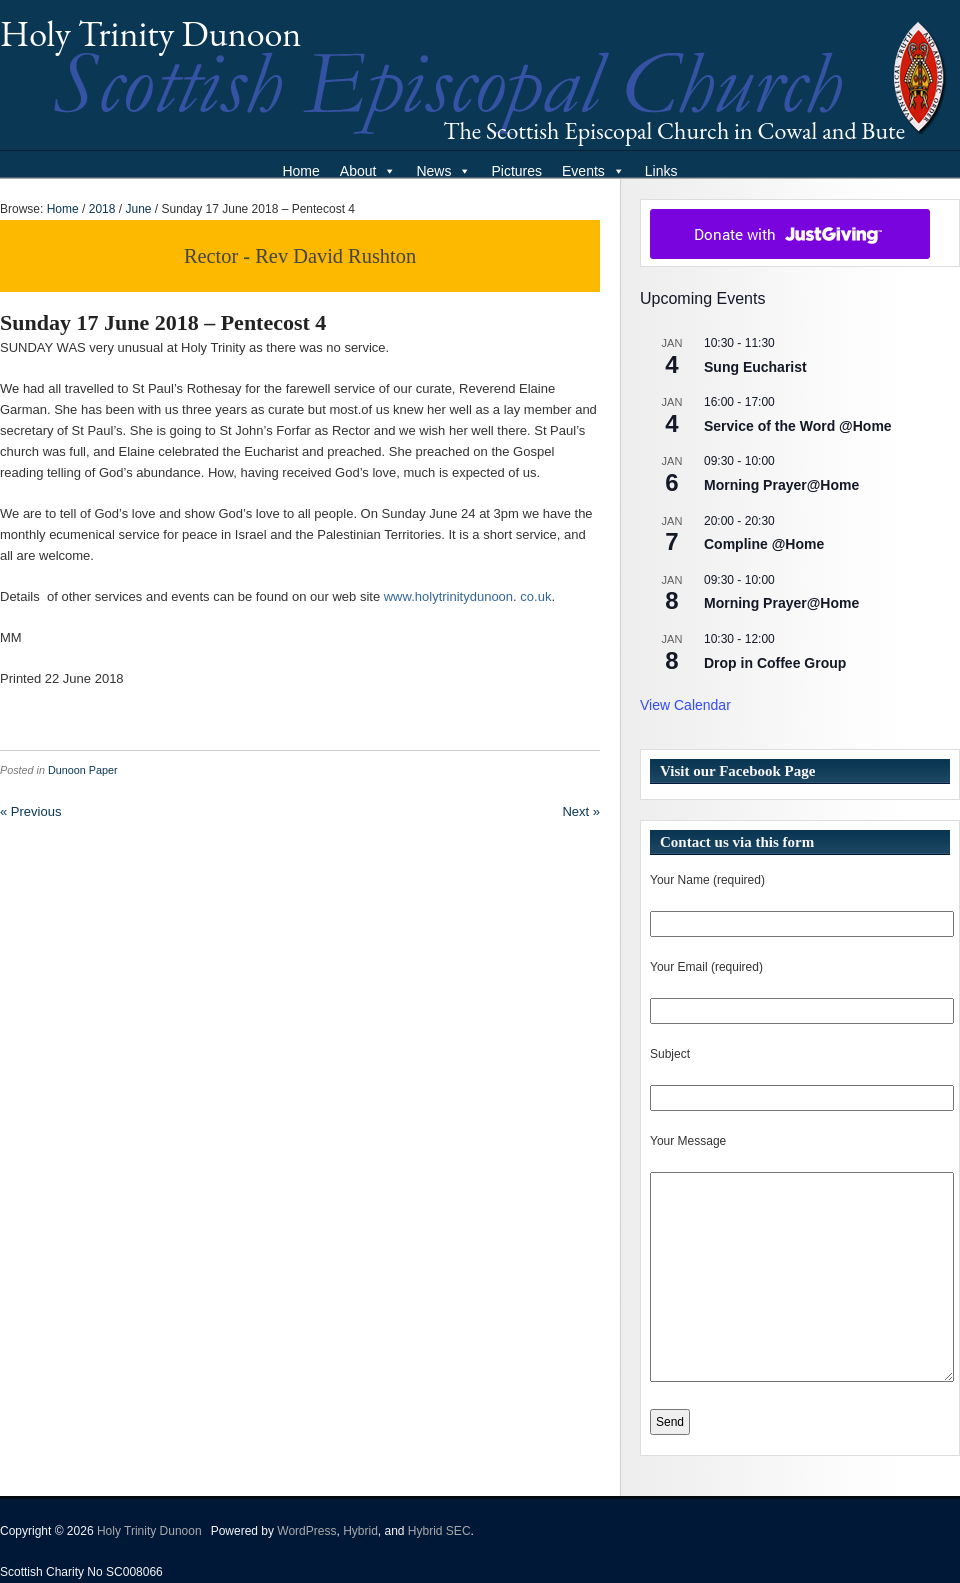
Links (661, 171)
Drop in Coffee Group (775, 663)
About (368, 171)
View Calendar (685, 705)
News (443, 171)
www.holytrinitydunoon (448, 596)
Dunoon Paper (83, 770)
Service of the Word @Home (798, 426)
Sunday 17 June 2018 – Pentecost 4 (163, 322)
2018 (102, 209)
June (138, 209)
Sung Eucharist (755, 367)
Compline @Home (764, 544)
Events (593, 171)
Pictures (516, 171)
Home (300, 171)
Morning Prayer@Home (781, 485)
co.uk (535, 596)
